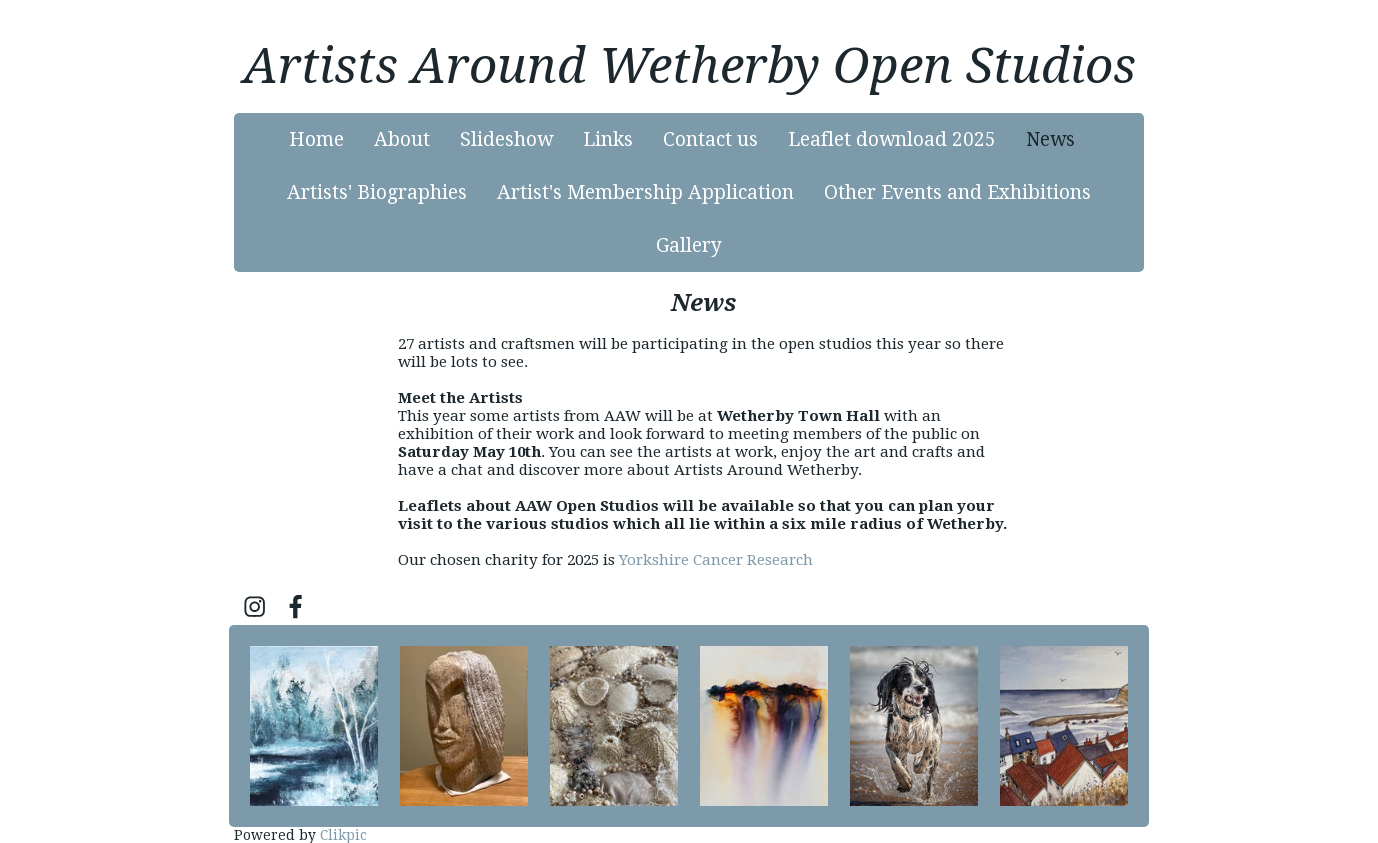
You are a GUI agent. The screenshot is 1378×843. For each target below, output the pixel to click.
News (1050, 139)
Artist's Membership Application (645, 192)
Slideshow (506, 139)
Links (608, 139)
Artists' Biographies (377, 192)
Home (316, 139)
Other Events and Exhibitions (957, 192)
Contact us (710, 139)
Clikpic (343, 835)
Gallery (689, 245)
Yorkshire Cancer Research (716, 560)
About (402, 139)
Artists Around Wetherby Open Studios (689, 66)
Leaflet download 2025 (892, 139)
